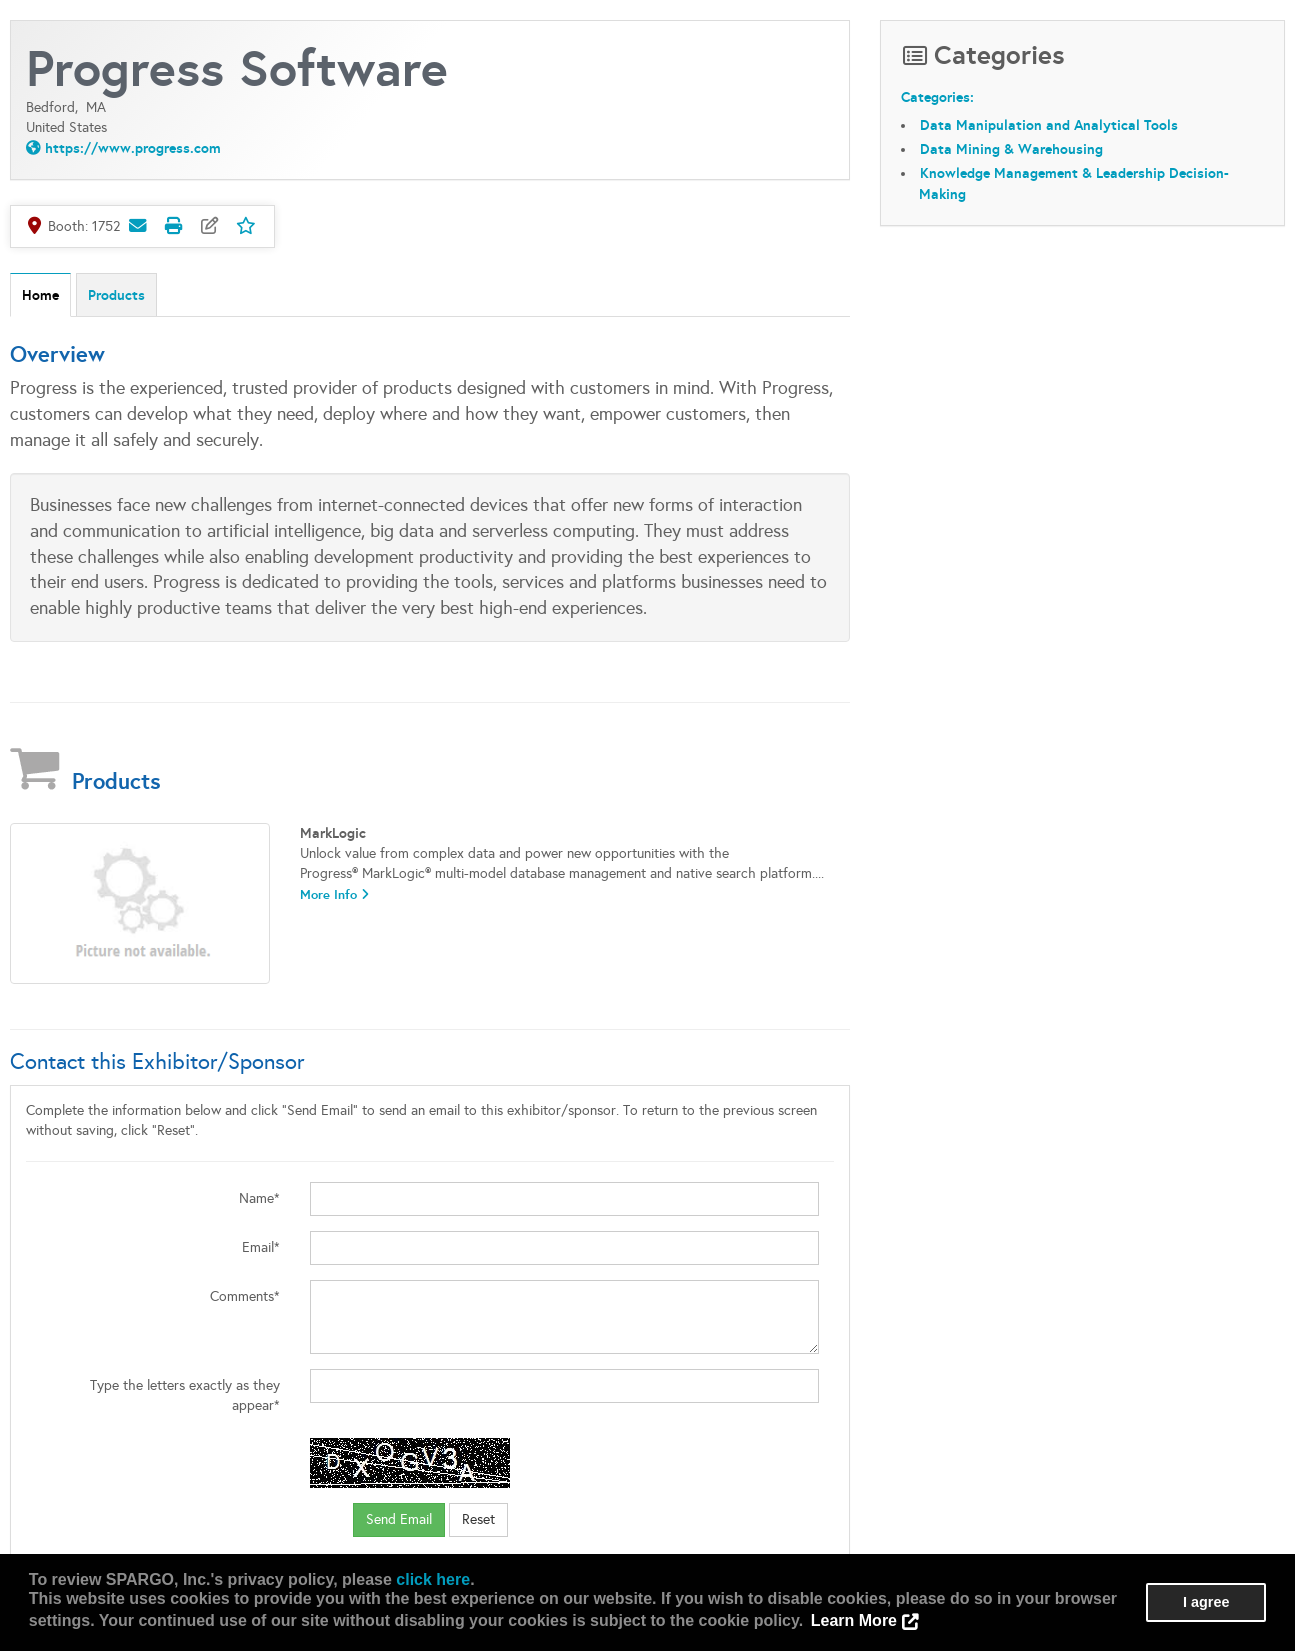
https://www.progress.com (133, 148)
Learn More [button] (854, 1620)
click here (433, 1579)
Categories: (937, 97)
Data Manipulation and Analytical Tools (1049, 125)
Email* (261, 1247)
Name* (259, 1198)
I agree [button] (1206, 1602)
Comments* (245, 1296)
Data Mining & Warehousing (1011, 149)
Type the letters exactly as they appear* (185, 1395)
